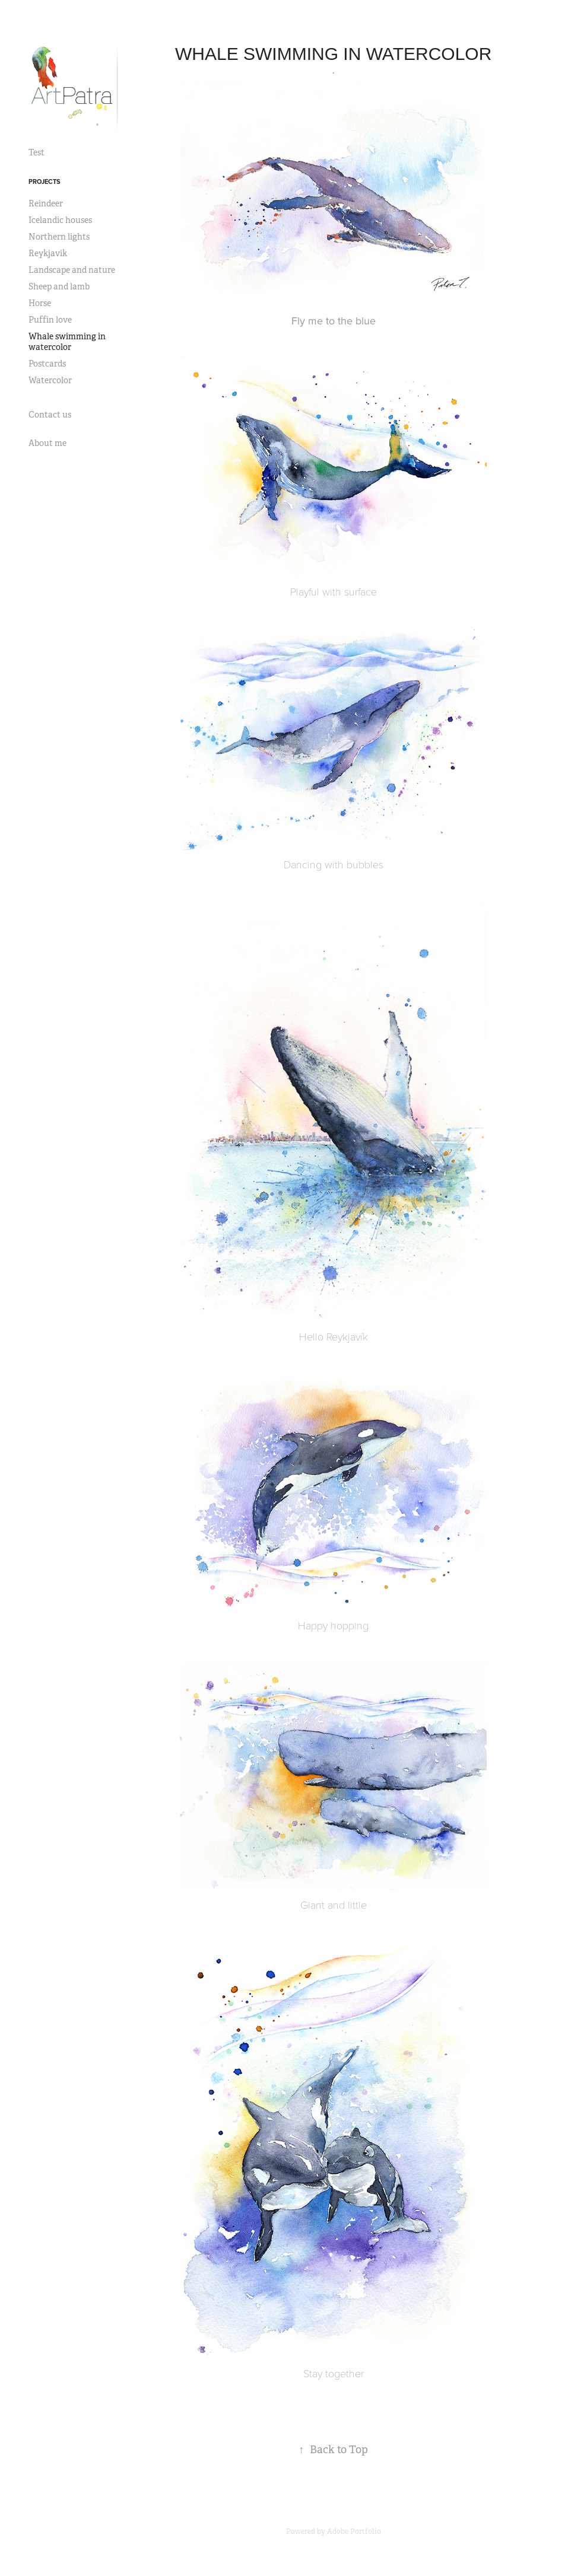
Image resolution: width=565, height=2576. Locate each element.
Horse (39, 303)
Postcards (47, 363)
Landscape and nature (71, 270)
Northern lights (59, 236)
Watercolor (50, 380)
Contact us (49, 414)
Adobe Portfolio (354, 2531)
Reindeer (45, 203)
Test (36, 152)
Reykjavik (47, 253)
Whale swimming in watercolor (67, 341)
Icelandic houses (60, 220)
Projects (44, 181)
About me (47, 443)
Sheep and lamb (59, 286)
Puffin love (50, 319)
